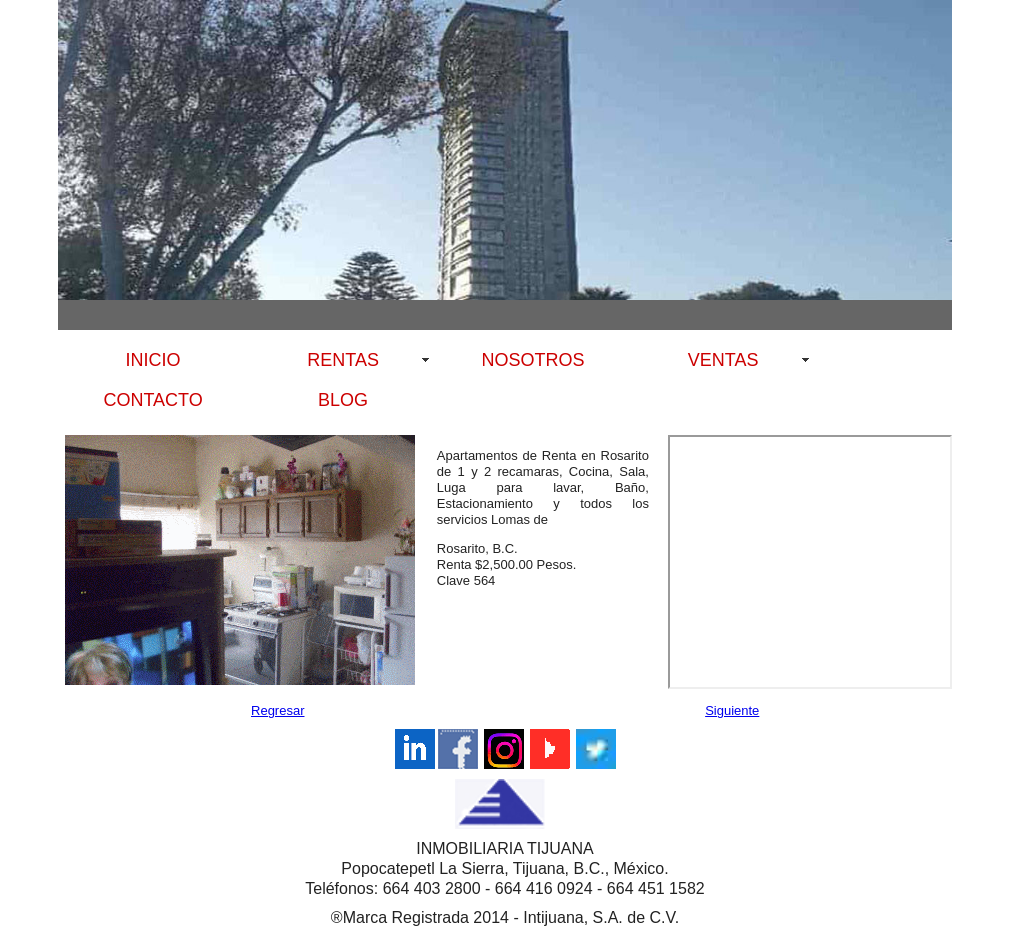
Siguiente (732, 710)
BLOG (343, 400)
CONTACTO (152, 400)
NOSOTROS (533, 360)
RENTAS (343, 360)
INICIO (153, 360)
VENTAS (723, 360)
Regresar (277, 710)
